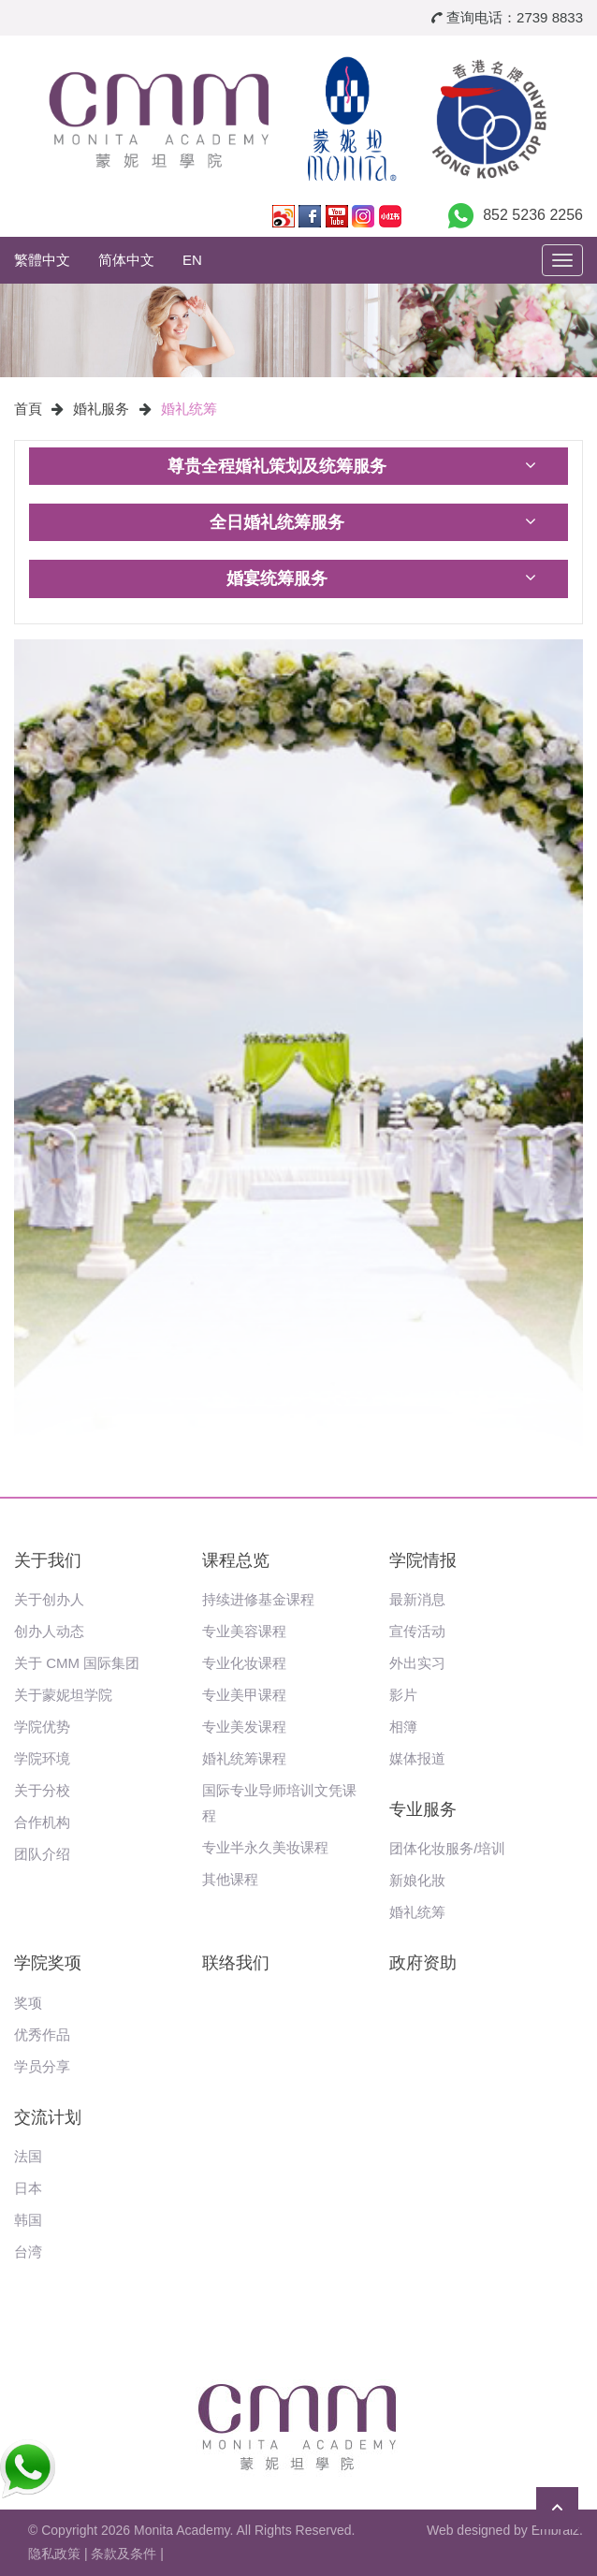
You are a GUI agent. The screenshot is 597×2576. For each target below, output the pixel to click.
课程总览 (235, 1560)
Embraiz (555, 2530)
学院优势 (42, 1726)
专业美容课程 (244, 1631)
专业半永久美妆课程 (265, 1847)
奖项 (28, 2003)
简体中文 (126, 260)
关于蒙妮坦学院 (63, 1695)
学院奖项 (47, 1963)
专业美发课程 (244, 1726)
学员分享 (42, 2066)
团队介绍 (42, 1854)
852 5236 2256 (533, 215)
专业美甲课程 (244, 1695)
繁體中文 (42, 260)
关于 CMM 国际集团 (76, 1663)
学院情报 (423, 1560)
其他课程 (230, 1879)
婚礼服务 (101, 409)
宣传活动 (417, 1631)
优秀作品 (42, 2034)
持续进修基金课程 (258, 1599)
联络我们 (235, 1963)
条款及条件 (123, 2553)
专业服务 (423, 1809)
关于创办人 (49, 1599)
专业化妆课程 (244, 1663)
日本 (28, 2188)
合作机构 (42, 1822)
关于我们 (47, 1560)
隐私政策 (54, 2553)
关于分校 (42, 1790)
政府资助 (423, 1963)
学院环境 (42, 1758)
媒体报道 (417, 1758)
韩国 (28, 2220)
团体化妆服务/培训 (447, 1848)
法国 (28, 2156)
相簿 (403, 1726)
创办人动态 (49, 1631)
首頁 (28, 409)
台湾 (28, 2252)
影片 (403, 1695)
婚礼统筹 (189, 409)
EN (192, 260)
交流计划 (47, 2117)
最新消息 (417, 1599)
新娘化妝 (417, 1880)
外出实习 (417, 1663)
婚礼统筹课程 (244, 1758)
